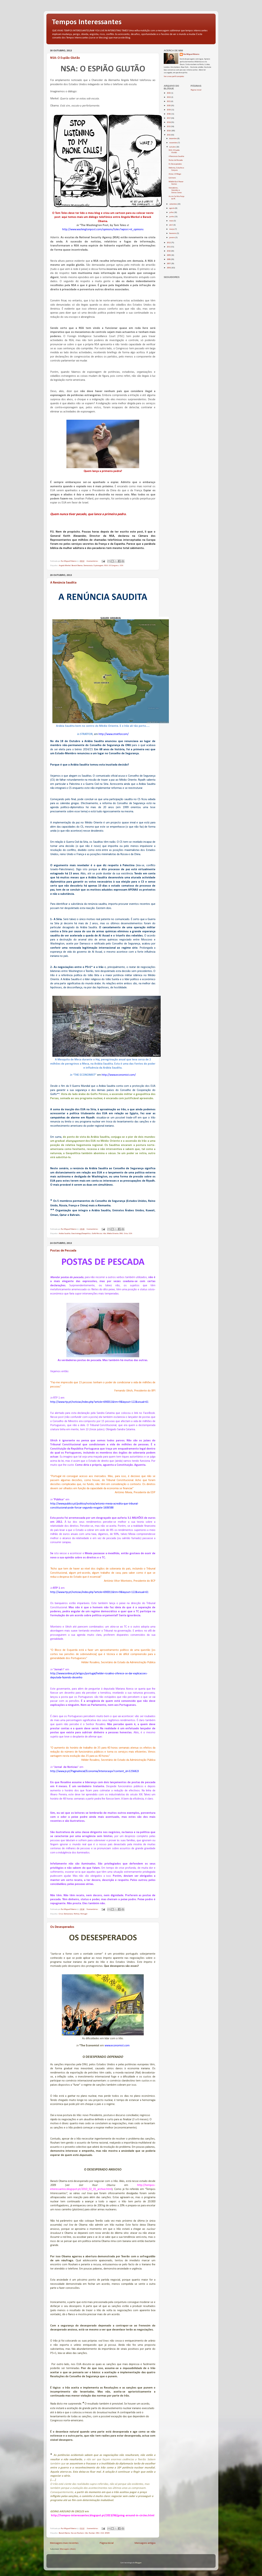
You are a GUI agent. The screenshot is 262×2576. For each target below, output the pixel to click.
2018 (169, 114)
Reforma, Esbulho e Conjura (176, 169)
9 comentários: (93, 1909)
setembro (173, 204)
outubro (172, 147)
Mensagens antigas (145, 2543)
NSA (106, 566)
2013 (169, 135)
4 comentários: (93, 561)
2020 (169, 106)
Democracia (88, 566)
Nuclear (92, 2533)
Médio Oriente (112, 1234)
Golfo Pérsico (97, 1234)
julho (171, 212)
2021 (169, 101)
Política (77, 1914)
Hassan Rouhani (77, 2533)
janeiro (172, 238)
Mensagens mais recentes (64, 2543)
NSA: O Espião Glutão (65, 58)
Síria (126, 1234)
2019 (169, 110)
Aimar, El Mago (175, 174)
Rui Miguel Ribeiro (191, 54)
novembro (173, 143)
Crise (61, 1914)
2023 (169, 93)
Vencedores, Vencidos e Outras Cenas (175, 190)
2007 (169, 264)
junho (171, 217)
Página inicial (107, 2543)
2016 (169, 122)
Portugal (83, 1914)
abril (171, 225)
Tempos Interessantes (87, 22)
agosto (172, 208)
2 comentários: (93, 2529)
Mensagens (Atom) (68, 2549)
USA (121, 566)
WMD (107, 2533)
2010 (169, 251)
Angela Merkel (65, 566)
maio (171, 221)
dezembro (173, 139)
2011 (169, 247)
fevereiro (173, 233)
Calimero (172, 178)
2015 (169, 127)
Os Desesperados (62, 1927)
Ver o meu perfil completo (174, 77)
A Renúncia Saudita (63, 582)
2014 (169, 131)
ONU (121, 1234)
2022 (169, 97)
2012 (169, 243)
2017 (169, 118)
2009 (169, 255)
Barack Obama (77, 566)
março (171, 229)
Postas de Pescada (63, 1250)
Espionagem (98, 566)
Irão (104, 1234)
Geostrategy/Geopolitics (81, 1234)
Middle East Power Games (176, 183)
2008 (169, 259)
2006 (169, 268)
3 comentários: (93, 1229)
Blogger (138, 2563)
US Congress (114, 566)
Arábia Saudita (64, 1234)
